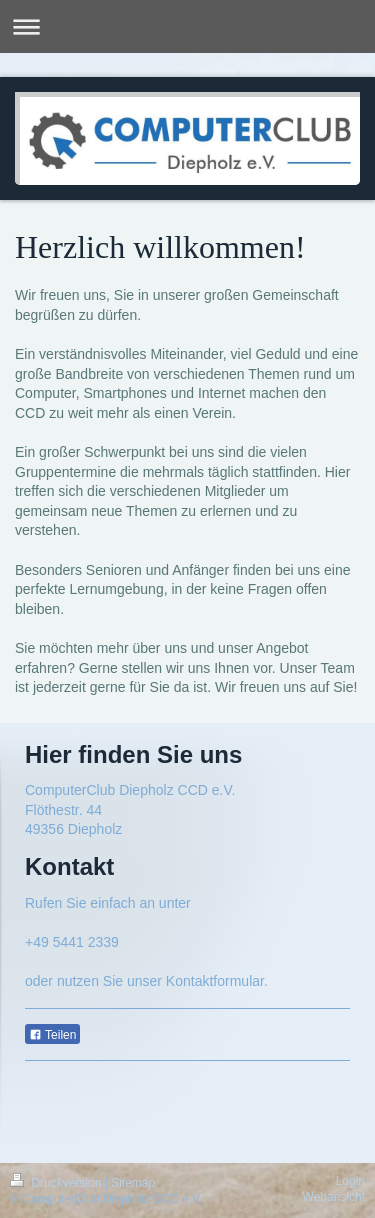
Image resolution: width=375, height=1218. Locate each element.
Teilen (52, 1035)
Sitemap (133, 1183)
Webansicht (334, 1197)
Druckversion (57, 1183)
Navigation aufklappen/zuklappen (187, 26)
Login (350, 1181)
